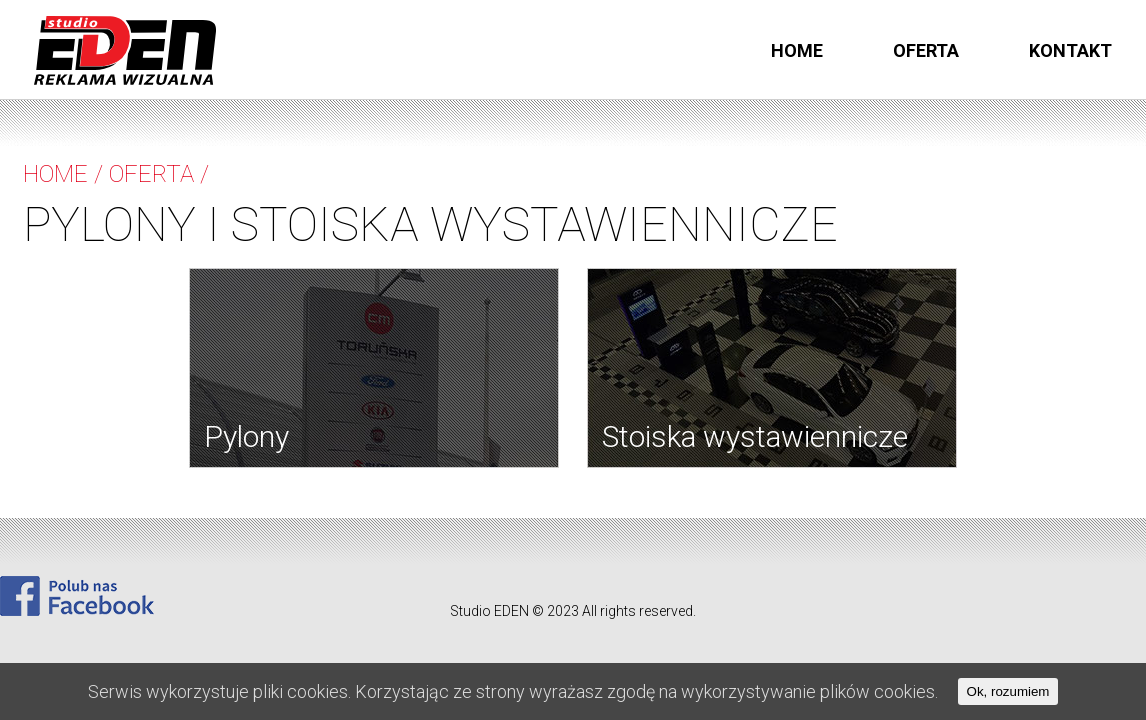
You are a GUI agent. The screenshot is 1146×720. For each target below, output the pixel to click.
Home (797, 50)
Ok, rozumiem (1008, 691)
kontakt (1070, 50)
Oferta (926, 50)
